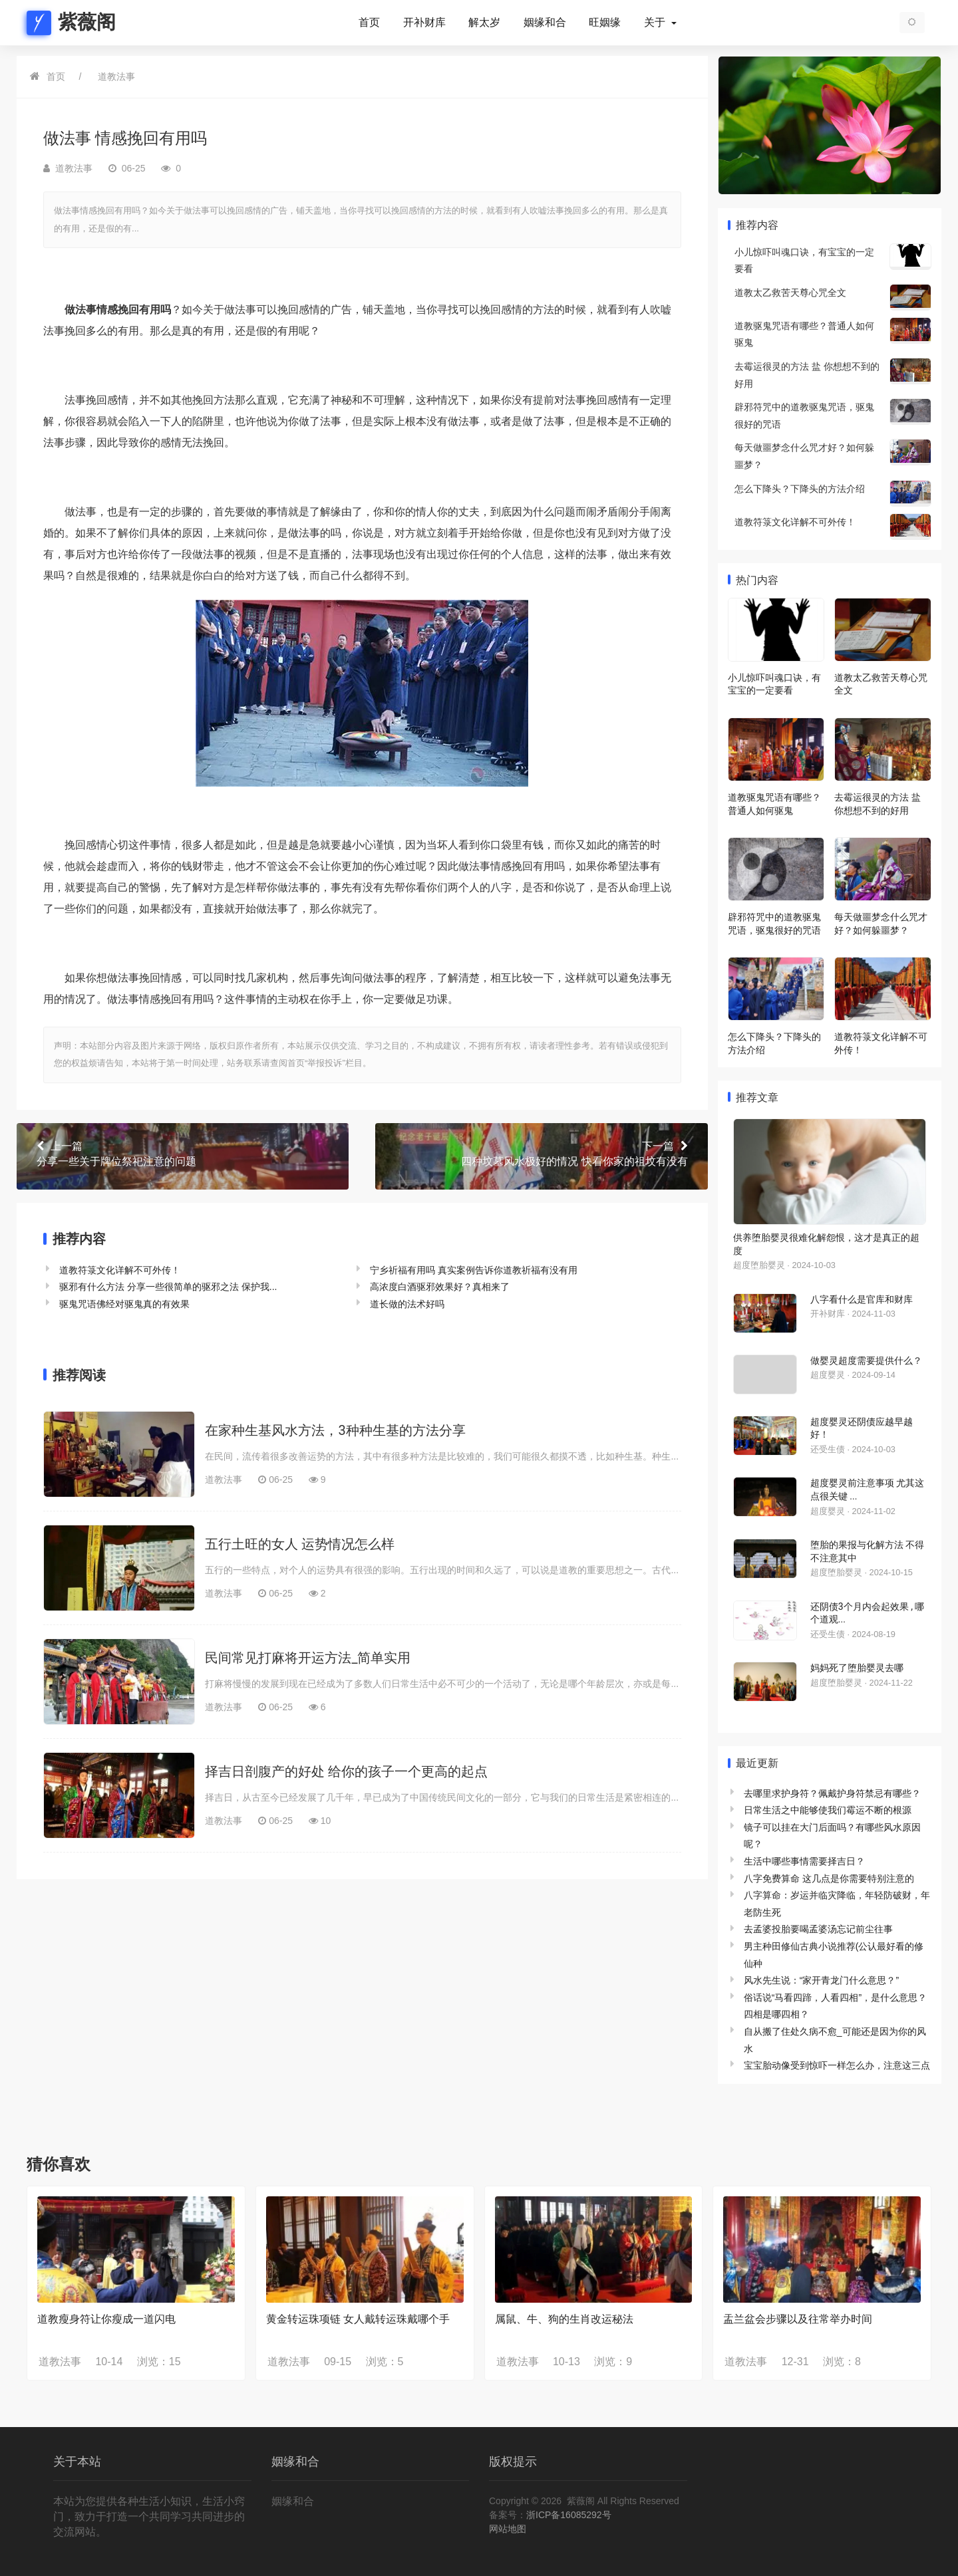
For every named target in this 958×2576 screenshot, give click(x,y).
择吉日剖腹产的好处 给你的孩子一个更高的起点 (346, 1771)
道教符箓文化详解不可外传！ (119, 1270)
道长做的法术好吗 (407, 1304)
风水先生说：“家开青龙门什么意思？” (821, 1980)
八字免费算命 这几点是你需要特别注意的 (829, 1878)
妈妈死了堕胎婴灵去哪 (856, 1667)
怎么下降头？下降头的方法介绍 (799, 488)
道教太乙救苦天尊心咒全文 (790, 292)
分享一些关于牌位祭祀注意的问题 (183, 1153)
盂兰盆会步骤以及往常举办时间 (797, 2319)
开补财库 (424, 22)
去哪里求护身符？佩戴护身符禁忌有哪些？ (832, 1793)
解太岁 (484, 22)
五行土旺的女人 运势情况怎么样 (300, 1544)
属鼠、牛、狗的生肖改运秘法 (564, 2319)
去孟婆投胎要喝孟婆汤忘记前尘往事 (818, 1929)
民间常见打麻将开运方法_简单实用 (307, 1658)
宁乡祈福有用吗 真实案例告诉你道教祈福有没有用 (473, 1270)
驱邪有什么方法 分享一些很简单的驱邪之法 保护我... (168, 1286)
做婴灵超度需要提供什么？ (866, 1360)
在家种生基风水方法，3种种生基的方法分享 (335, 1430)
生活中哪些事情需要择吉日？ (804, 1861)
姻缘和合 (545, 22)
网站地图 (507, 2528)
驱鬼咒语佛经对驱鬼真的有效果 (124, 1304)
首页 (369, 22)
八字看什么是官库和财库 (861, 1299)
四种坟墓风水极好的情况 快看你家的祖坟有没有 (541, 1153)
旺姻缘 (605, 22)
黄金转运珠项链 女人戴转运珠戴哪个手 (358, 2319)
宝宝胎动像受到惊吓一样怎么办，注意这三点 (837, 2065)
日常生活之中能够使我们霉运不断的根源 (827, 1810)
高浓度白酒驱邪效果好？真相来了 (440, 1286)
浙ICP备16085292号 (568, 2515)
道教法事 (116, 76)
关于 (656, 22)
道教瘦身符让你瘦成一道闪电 (106, 2319)
